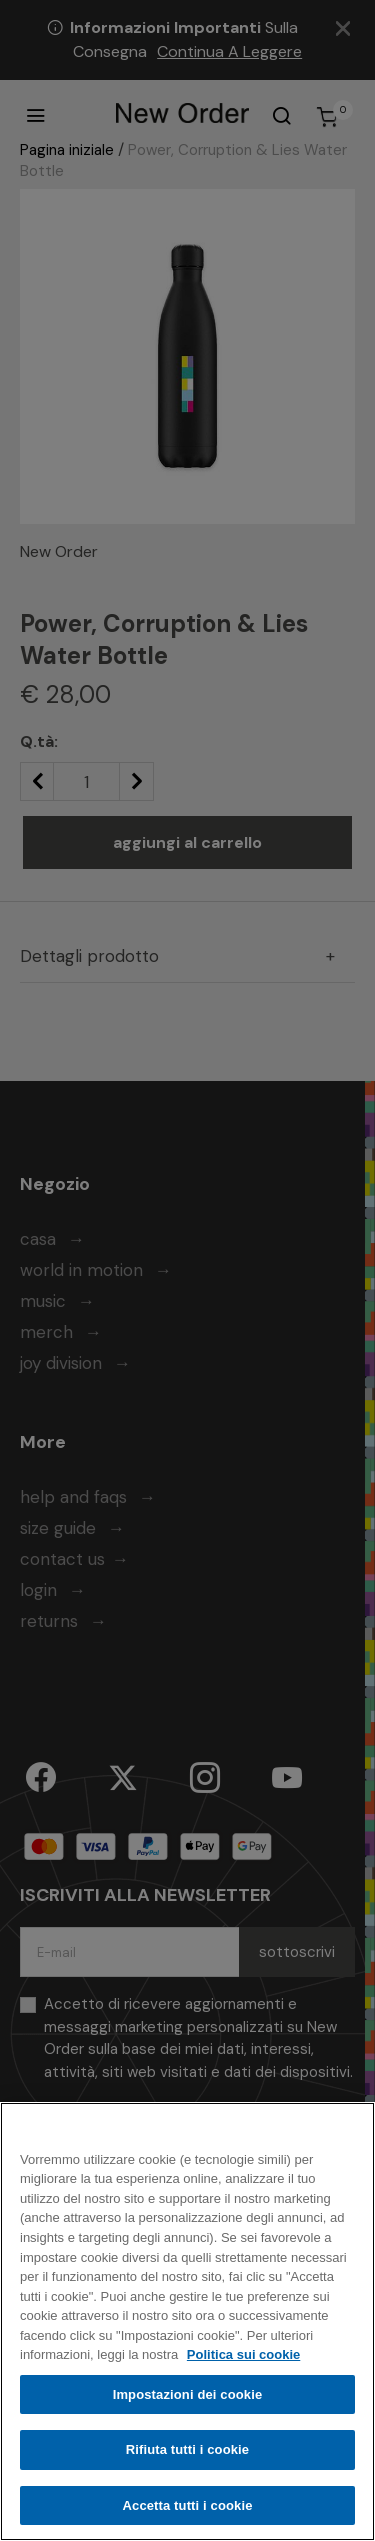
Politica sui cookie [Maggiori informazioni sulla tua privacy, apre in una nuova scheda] (243, 2358)
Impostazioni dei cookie (188, 2398)
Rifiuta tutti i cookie (187, 2453)
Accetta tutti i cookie (188, 2509)
